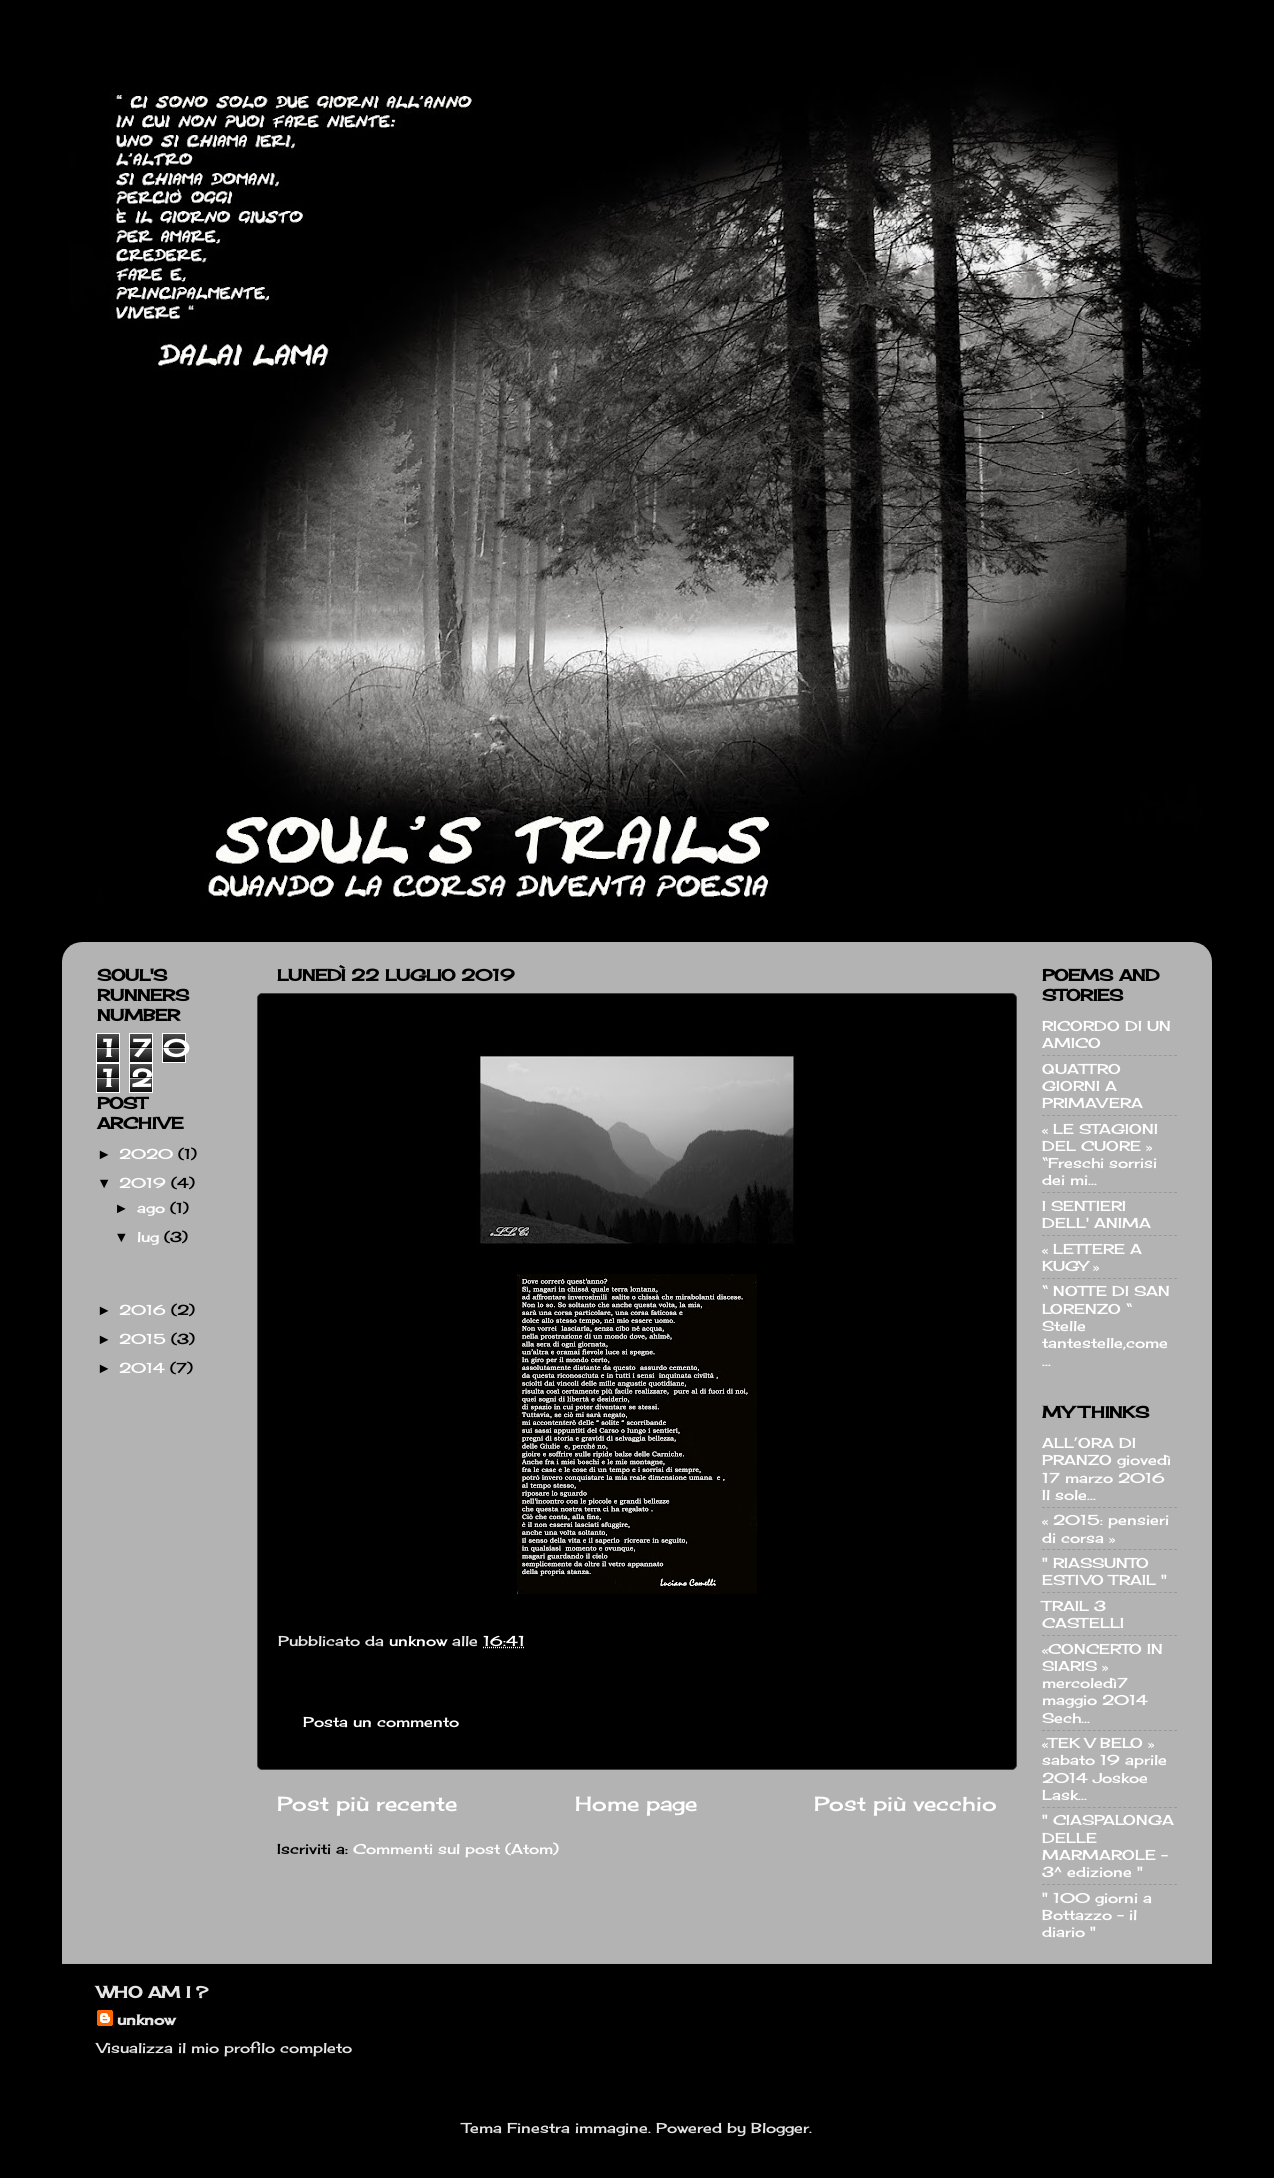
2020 (148, 1153)
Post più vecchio (905, 1803)
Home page (636, 1803)
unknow (146, 2019)
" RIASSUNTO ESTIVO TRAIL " (1104, 1571)
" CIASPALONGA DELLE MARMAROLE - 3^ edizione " (1108, 1845)
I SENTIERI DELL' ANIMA (1096, 1214)
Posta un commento (381, 1721)
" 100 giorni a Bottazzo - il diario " (1097, 1915)
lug (150, 1236)
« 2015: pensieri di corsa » (1105, 1528)
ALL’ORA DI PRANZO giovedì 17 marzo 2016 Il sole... (1106, 1468)
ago (153, 1207)
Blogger (780, 2127)
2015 (145, 1338)
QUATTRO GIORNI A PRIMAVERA (1092, 1086)
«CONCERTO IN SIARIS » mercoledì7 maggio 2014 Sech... (1102, 1683)
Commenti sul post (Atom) (456, 1848)
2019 (145, 1182)
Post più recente (367, 1803)
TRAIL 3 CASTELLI (1083, 1614)
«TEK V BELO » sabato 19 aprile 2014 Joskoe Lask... (1104, 1768)
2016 (145, 1309)
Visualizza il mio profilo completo (224, 2047)
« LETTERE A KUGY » (1092, 1257)
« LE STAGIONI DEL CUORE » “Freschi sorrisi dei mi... (1100, 1154)
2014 (144, 1367)
